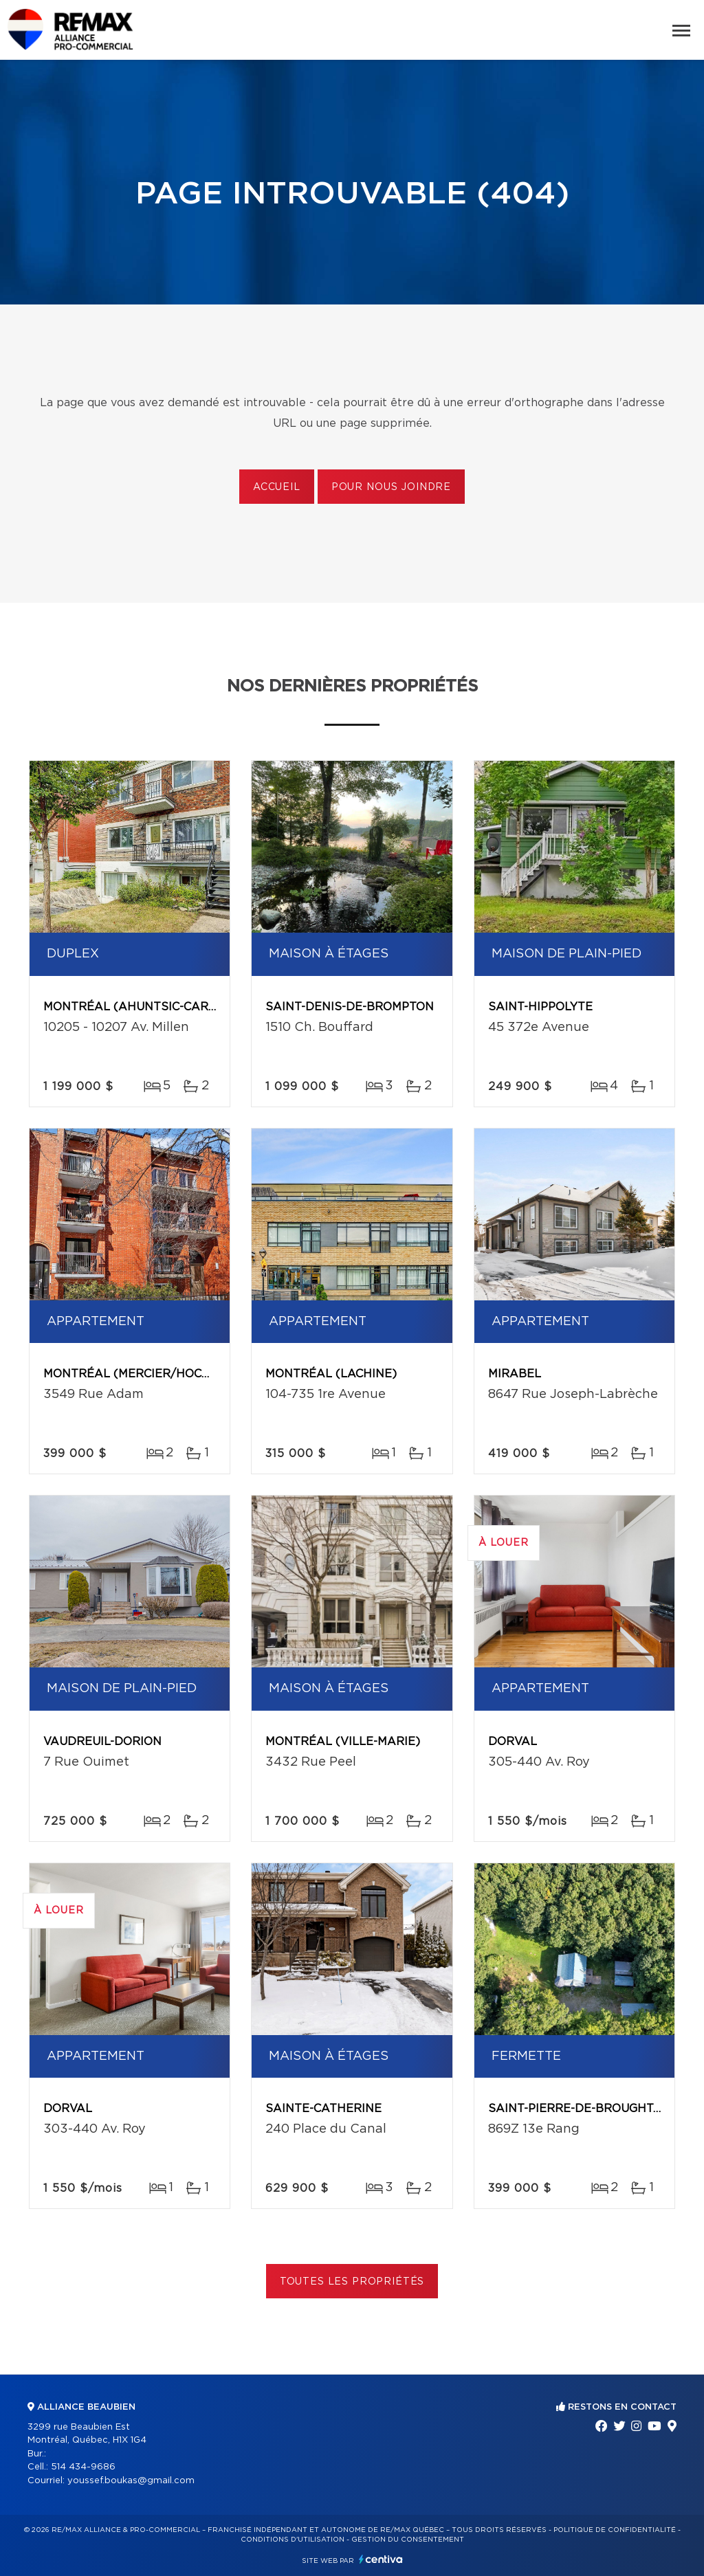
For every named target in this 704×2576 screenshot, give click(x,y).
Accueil (276, 487)
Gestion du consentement (407, 2539)
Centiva (381, 2559)
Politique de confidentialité (614, 2530)
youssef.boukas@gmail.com (131, 2480)
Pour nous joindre (391, 487)
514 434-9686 (83, 2467)
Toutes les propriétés (352, 2282)
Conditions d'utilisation (292, 2539)
